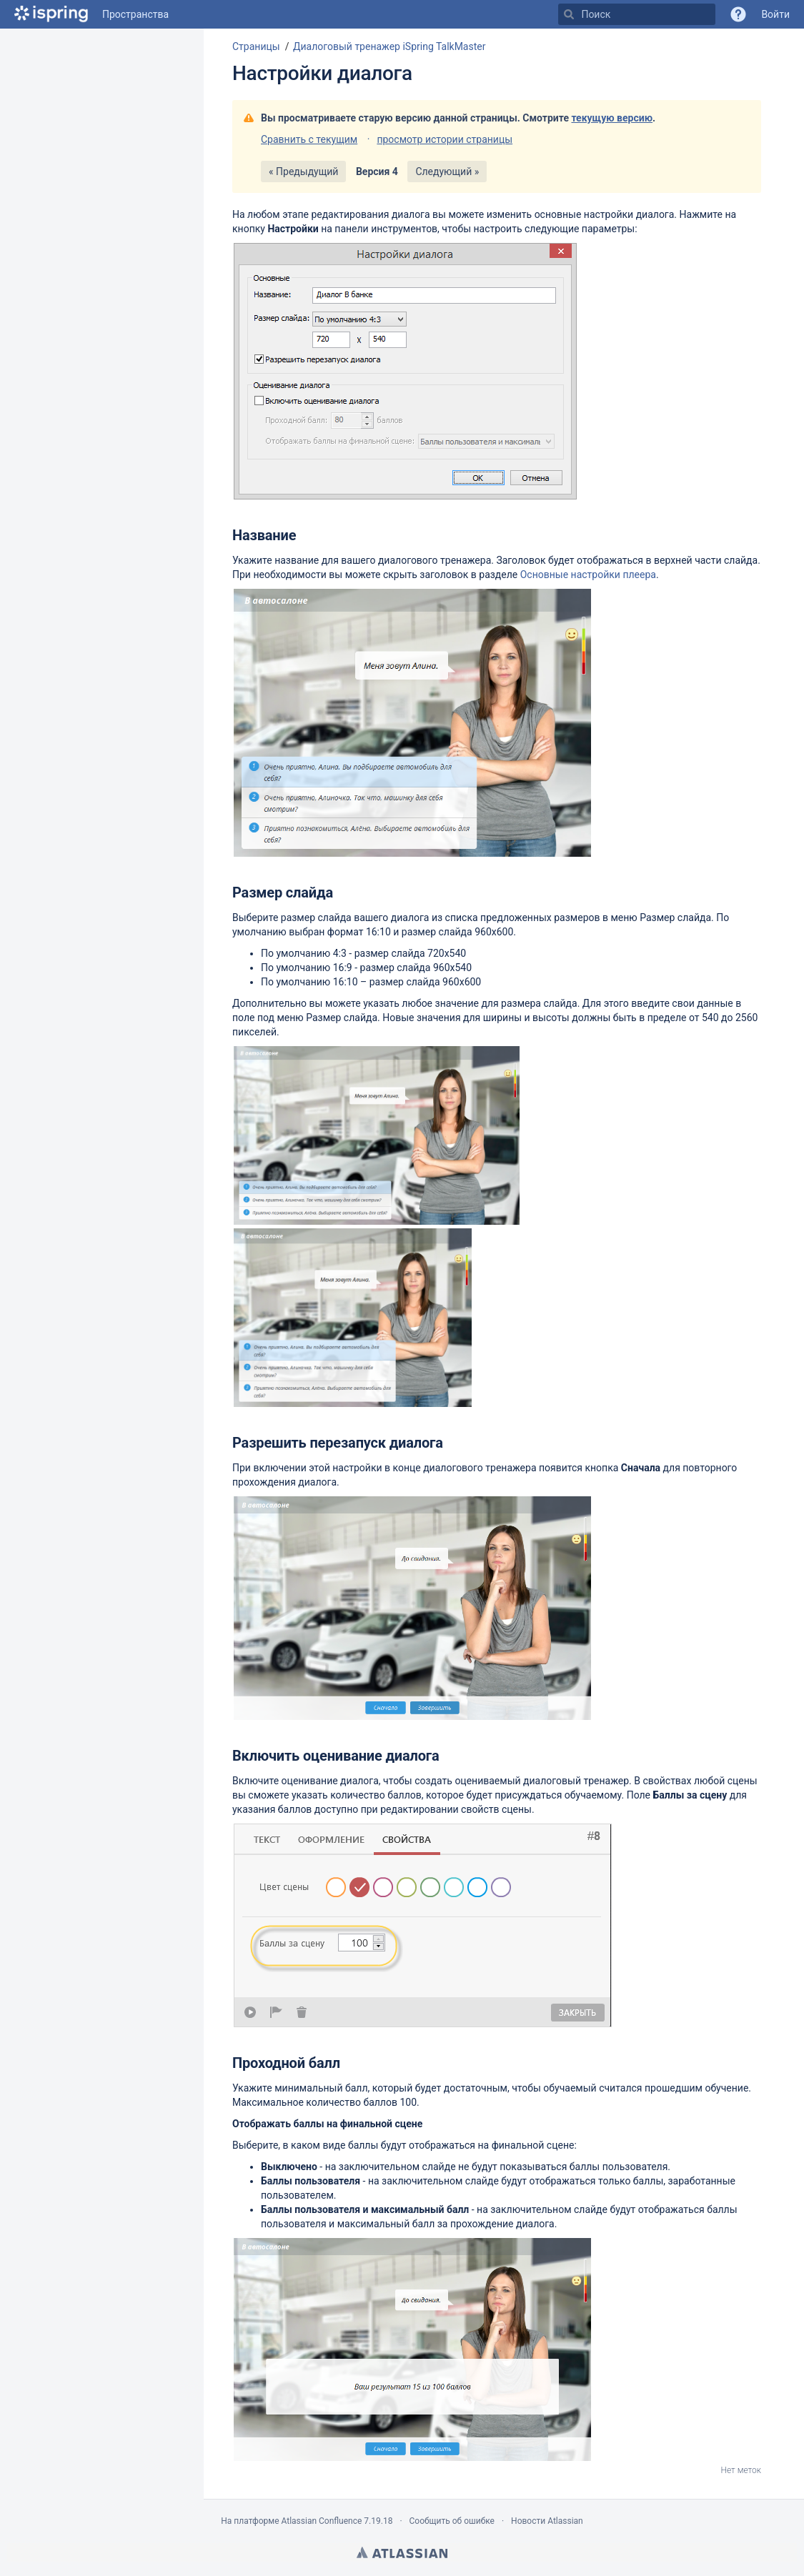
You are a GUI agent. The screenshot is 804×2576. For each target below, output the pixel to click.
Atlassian (402, 2552)
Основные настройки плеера (588, 574)
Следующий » (447, 171)
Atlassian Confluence (321, 2521)
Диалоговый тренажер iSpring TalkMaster (389, 46)
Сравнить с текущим (309, 139)
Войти (775, 14)
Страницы (256, 46)
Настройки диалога (322, 73)
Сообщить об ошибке (452, 2521)
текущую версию (611, 118)
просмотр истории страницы (444, 139)
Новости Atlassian (547, 2521)
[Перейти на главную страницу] (51, 14)
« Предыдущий (303, 171)
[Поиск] (569, 14)
